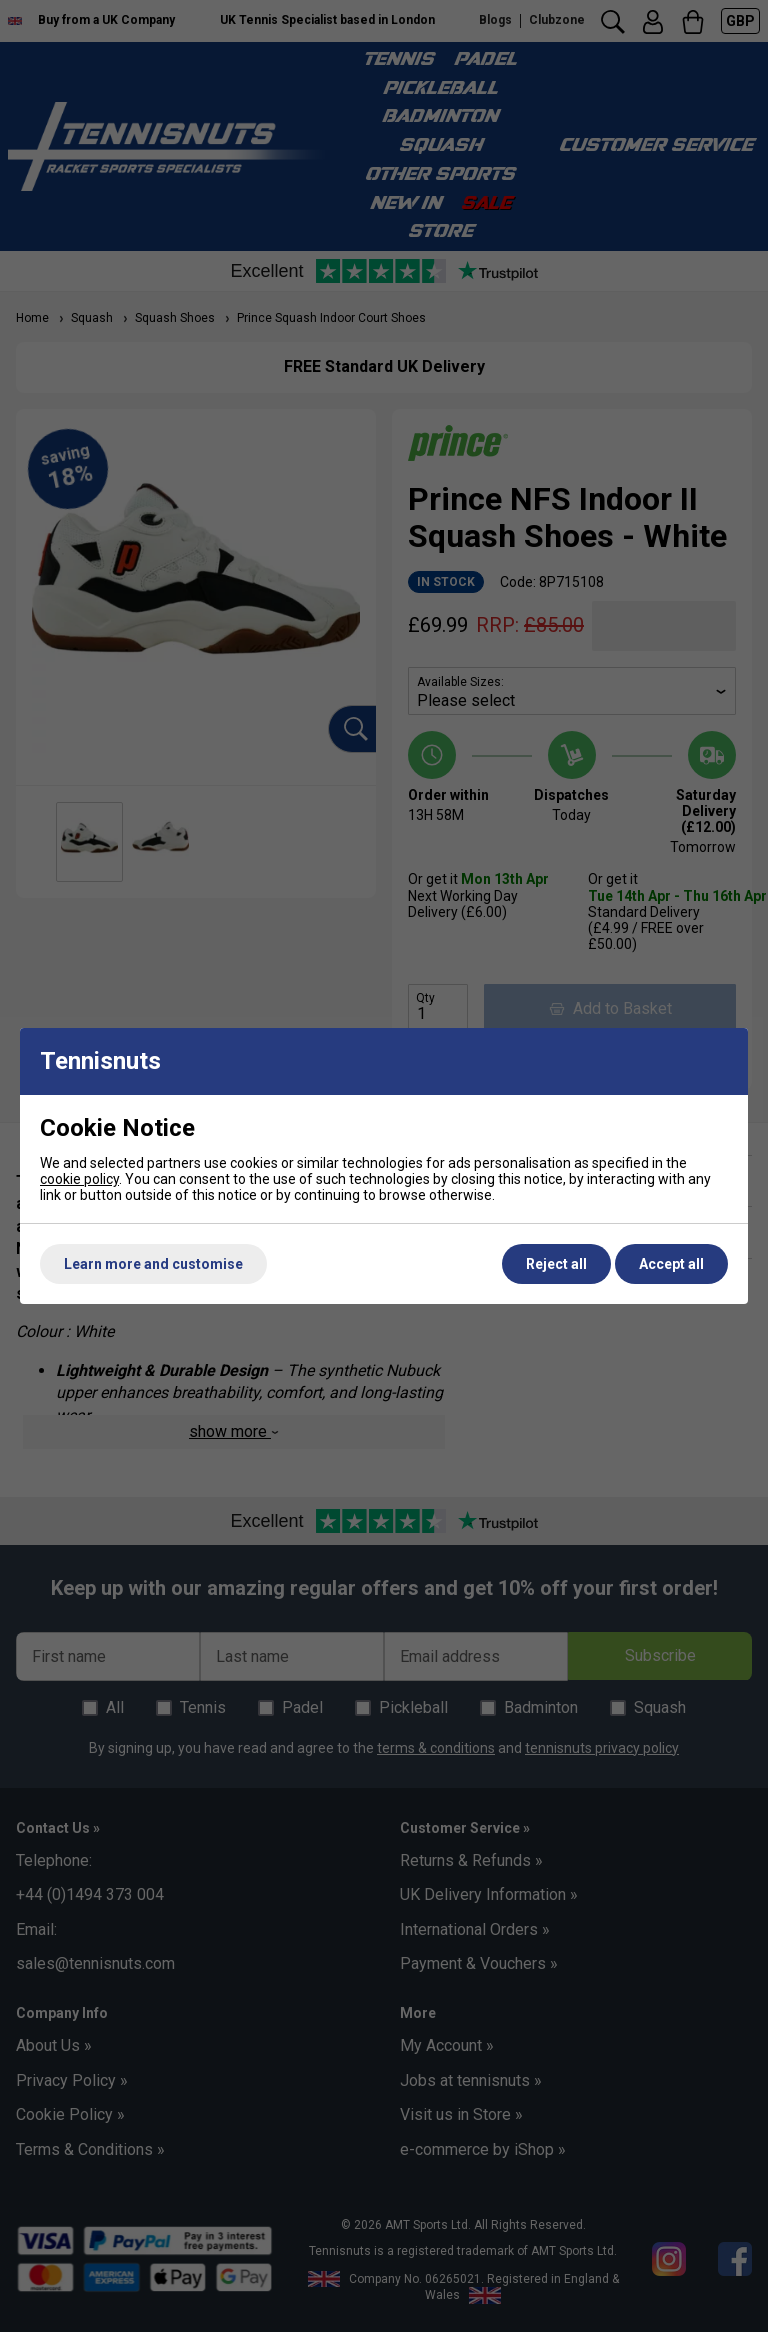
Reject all (556, 1264)
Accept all (671, 1264)
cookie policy (79, 1179)
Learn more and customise (153, 1264)
